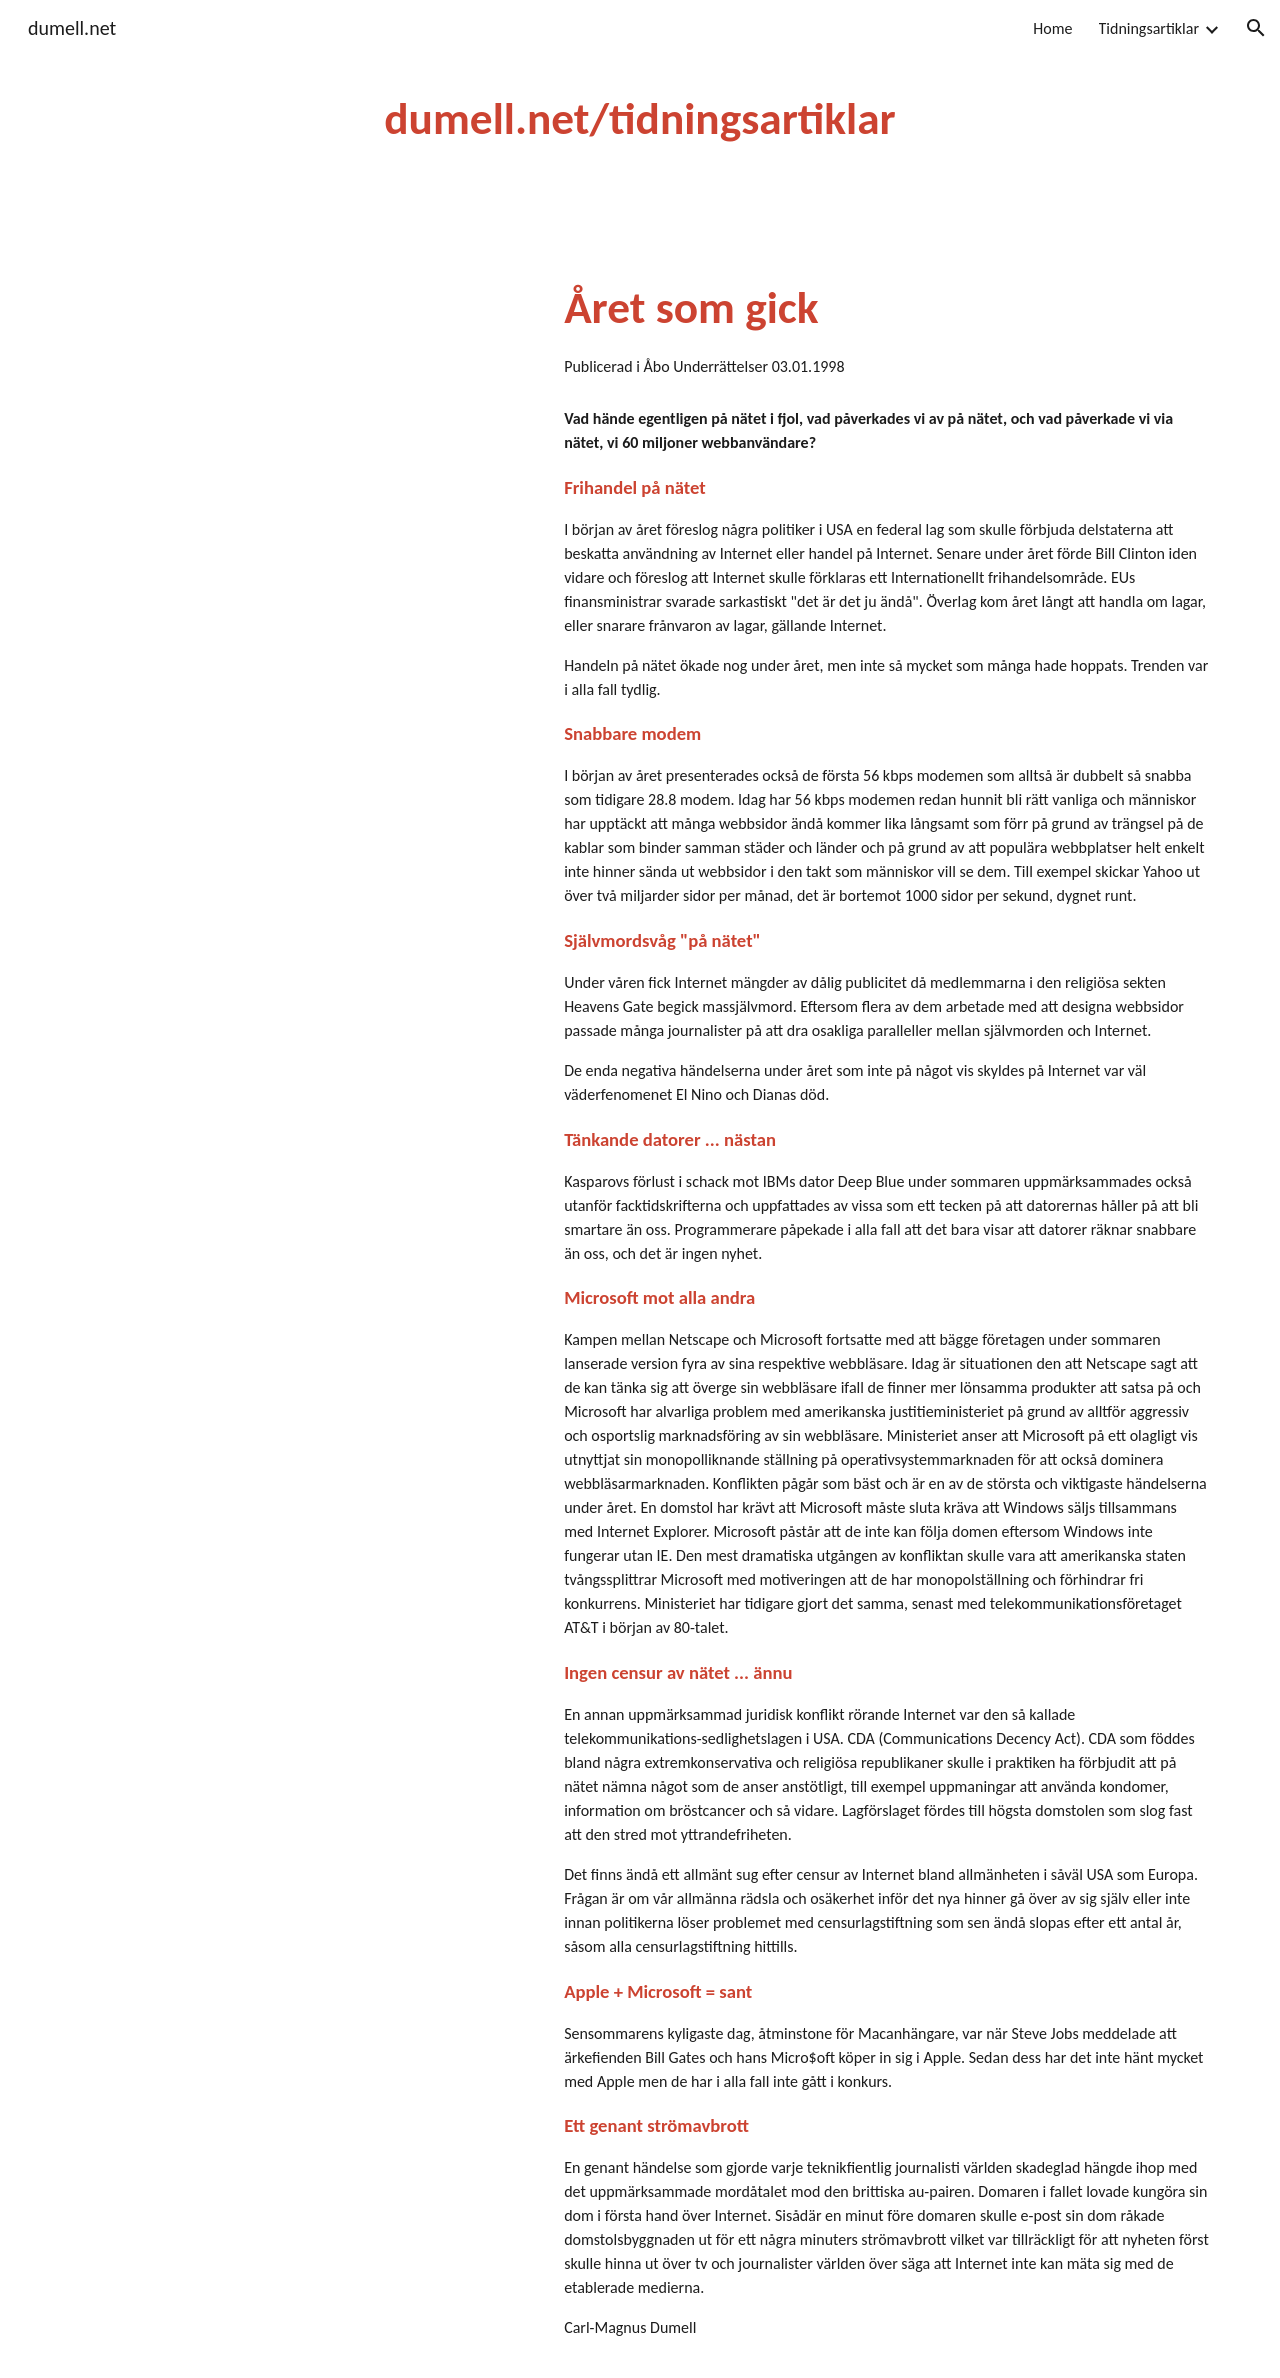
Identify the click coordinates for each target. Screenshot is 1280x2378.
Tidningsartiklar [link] (1149, 28)
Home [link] (1052, 28)
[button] (1256, 28)
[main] (639, 119)
